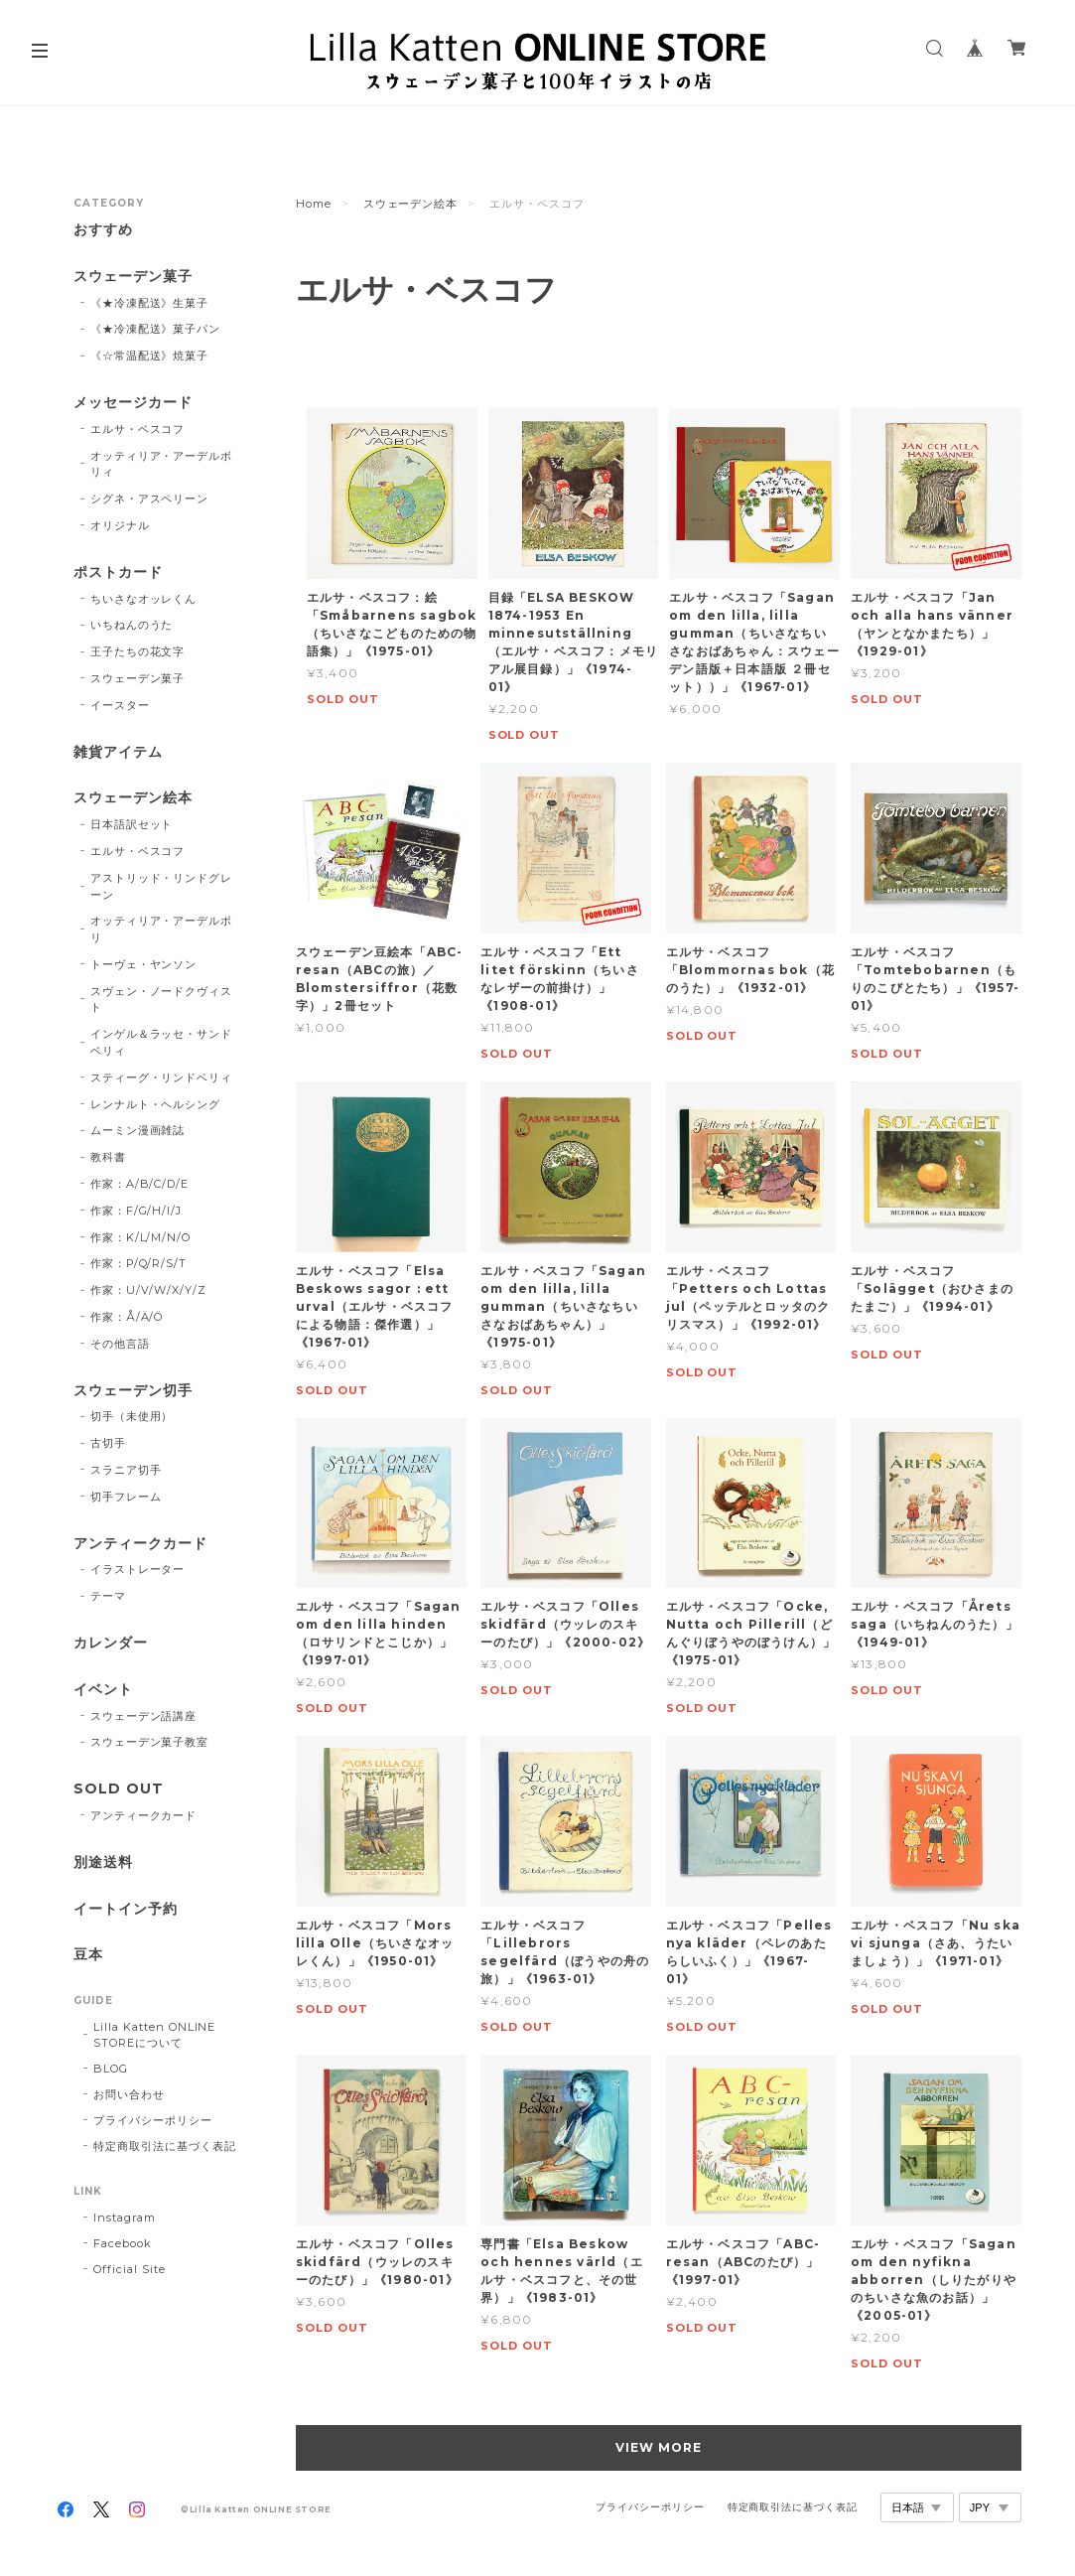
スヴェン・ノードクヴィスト (161, 999)
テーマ (108, 1596)
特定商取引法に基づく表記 (164, 2146)
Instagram (124, 2217)
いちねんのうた (132, 625)
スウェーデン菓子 (133, 276)
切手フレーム (126, 1496)
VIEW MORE (658, 2447)
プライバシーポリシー (152, 2120)
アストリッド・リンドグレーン (161, 886)
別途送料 (103, 1862)
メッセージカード (133, 402)
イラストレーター (138, 1569)
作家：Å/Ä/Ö (127, 1317)
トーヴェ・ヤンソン (144, 964)
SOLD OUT (118, 1789)
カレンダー (110, 1643)
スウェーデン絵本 (411, 204)
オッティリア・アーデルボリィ (161, 464)
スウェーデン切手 (133, 1390)
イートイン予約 (125, 1909)
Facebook (122, 2243)
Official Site (129, 2269)
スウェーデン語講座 (144, 1716)
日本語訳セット (132, 824)
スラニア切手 (126, 1470)
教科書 (108, 1157)
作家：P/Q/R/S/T (139, 1263)
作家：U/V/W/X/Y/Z (148, 1290)
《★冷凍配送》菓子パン (155, 329)
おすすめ (103, 229)
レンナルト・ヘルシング (155, 1104)
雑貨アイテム (118, 752)
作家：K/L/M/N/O (141, 1237)
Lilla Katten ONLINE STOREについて (154, 2035)
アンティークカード (140, 1543)
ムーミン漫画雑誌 (138, 1130)
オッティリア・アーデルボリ (161, 929)
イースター (120, 705)
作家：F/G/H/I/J (136, 1210)
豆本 (88, 1954)
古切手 (108, 1443)
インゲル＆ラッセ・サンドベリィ (161, 1042)
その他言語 (120, 1344)
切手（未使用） (132, 1416)
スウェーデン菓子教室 (149, 1742)
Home (314, 204)
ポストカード (118, 572)
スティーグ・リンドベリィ (161, 1077)
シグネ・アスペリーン (149, 498)
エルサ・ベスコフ (138, 429)
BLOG (110, 2068)
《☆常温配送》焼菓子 (149, 355)
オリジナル (120, 525)
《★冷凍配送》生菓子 (149, 303)
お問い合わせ (129, 2094)
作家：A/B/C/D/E (140, 1184)
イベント (103, 1689)
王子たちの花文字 (138, 651)
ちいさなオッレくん (144, 599)
